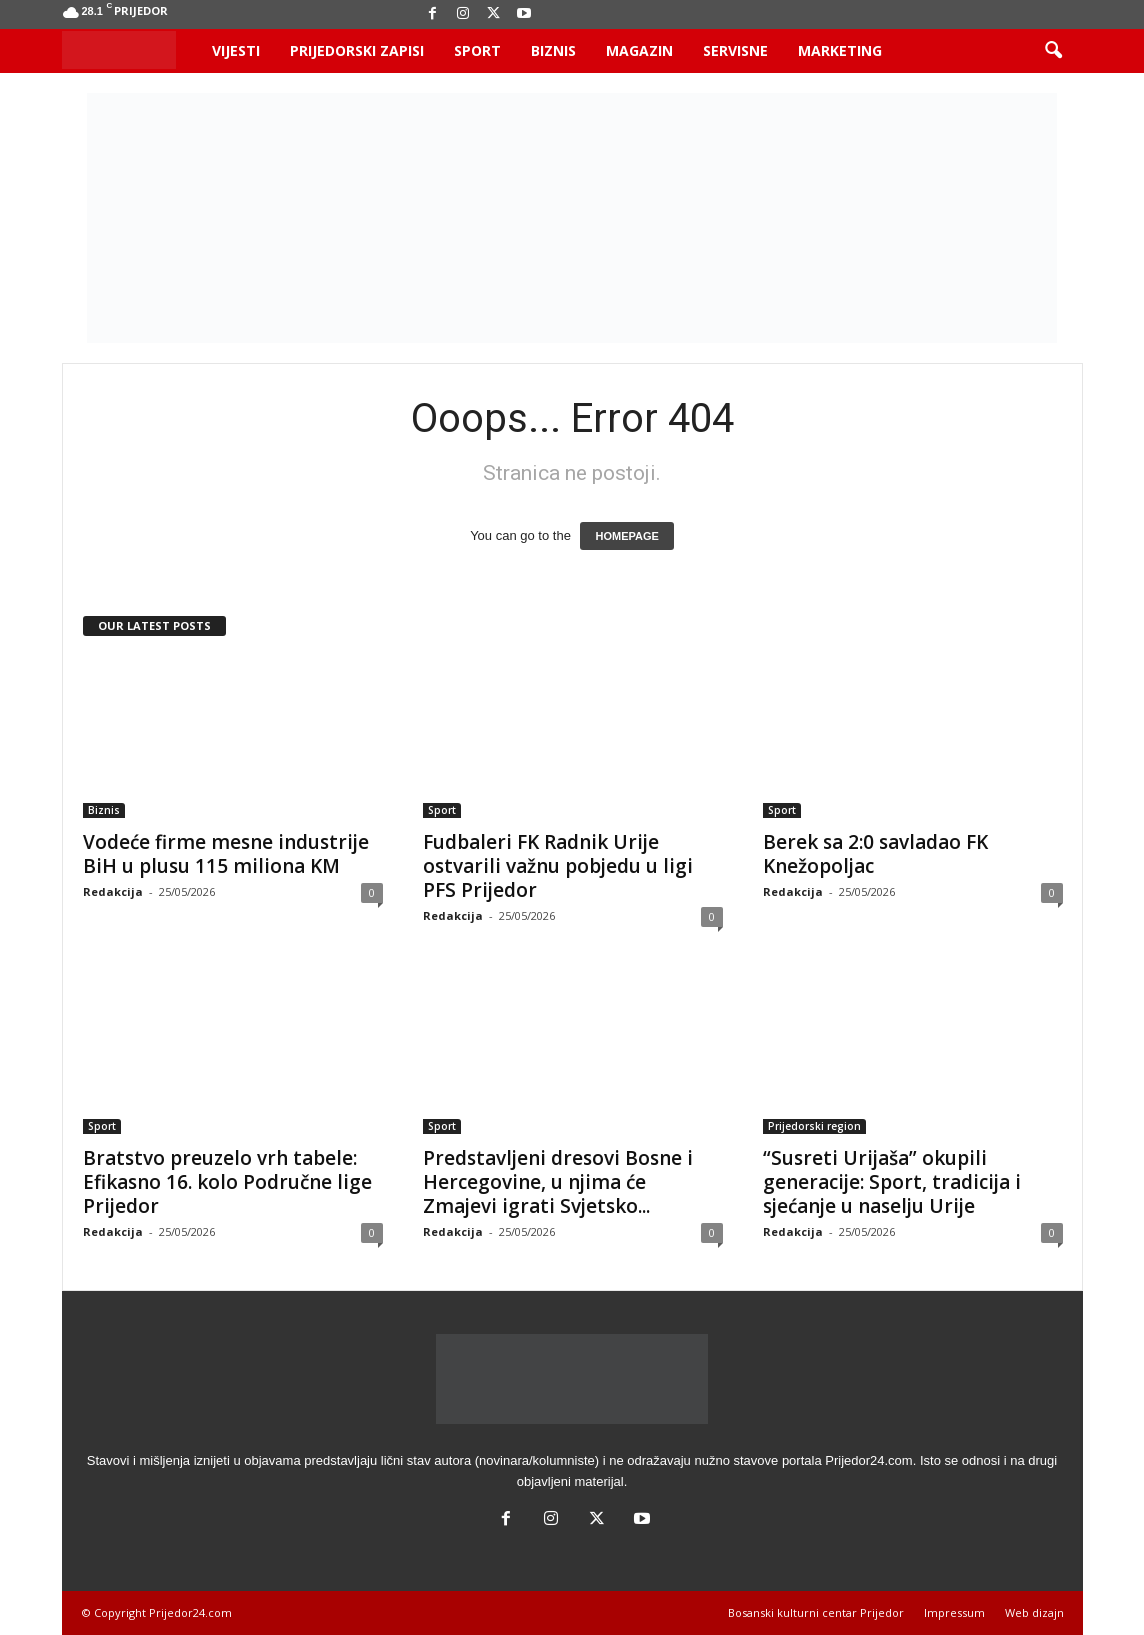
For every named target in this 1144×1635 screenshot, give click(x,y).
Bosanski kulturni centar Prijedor (816, 1612)
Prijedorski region (814, 1126)
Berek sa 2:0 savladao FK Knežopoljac (875, 854)
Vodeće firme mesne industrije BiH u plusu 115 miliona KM (226, 854)
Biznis (553, 50)
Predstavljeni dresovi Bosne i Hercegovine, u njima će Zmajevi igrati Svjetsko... (558, 1182)
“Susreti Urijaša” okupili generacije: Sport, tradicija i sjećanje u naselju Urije (892, 1182)
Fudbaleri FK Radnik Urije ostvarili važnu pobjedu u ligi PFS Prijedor (558, 866)
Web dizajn (1034, 1612)
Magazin (639, 50)
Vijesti (236, 50)
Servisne (735, 50)
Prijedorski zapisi (357, 50)
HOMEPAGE (626, 536)
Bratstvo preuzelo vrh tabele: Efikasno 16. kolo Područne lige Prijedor (227, 1182)
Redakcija (113, 891)
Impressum (954, 1612)
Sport (477, 50)
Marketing (840, 50)
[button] (1053, 51)
